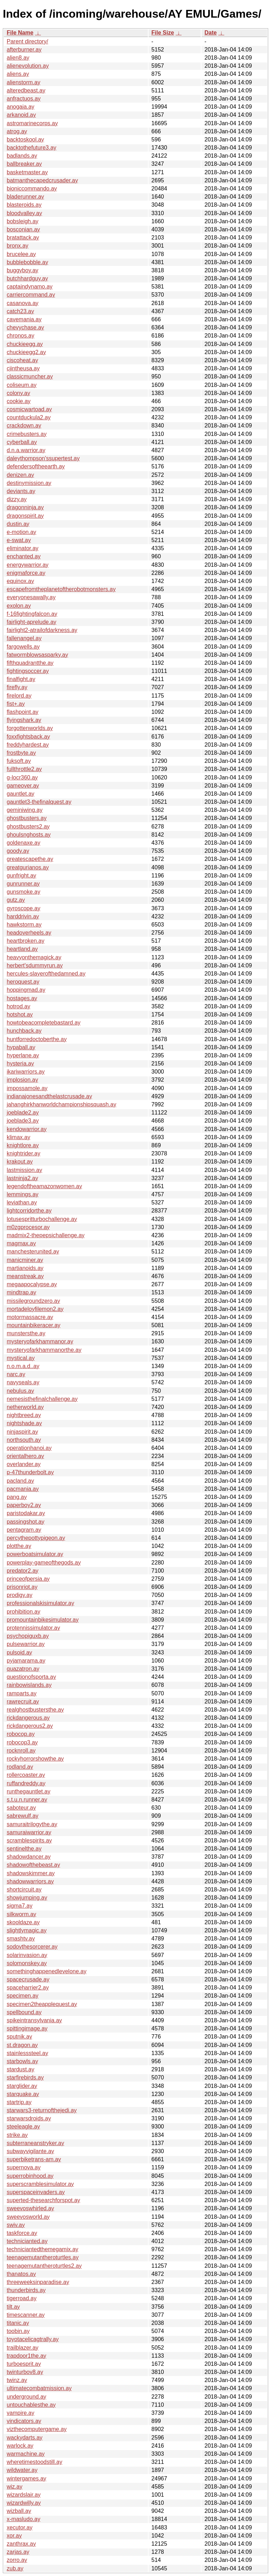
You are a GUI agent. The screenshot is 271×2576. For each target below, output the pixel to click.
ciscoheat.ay (22, 360)
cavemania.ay (24, 319)
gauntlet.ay (20, 794)
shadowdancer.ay (29, 1857)
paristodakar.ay (26, 1513)
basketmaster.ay (27, 172)
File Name (20, 33)
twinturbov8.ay (25, 2372)
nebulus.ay (20, 1391)
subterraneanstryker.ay (35, 2143)
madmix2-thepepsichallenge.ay (46, 1235)
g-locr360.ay (22, 777)
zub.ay (15, 2568)
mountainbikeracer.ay (33, 1325)
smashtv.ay (21, 1939)
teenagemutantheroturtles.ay (43, 2257)
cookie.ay (19, 401)
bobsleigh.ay (22, 221)
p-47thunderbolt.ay (30, 1472)
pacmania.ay (23, 1489)
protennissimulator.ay (33, 1628)
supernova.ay (24, 2167)
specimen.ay (22, 1996)
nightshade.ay (24, 1423)
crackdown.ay (24, 426)
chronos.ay (20, 336)
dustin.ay (18, 524)
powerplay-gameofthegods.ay (44, 1563)
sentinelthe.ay (24, 1849)
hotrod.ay (18, 1006)
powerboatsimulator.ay (35, 1554)
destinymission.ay (29, 483)
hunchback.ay (24, 1031)
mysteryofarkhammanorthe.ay (44, 1350)
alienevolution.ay (28, 66)
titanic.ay (18, 2323)
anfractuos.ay (24, 99)
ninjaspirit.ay (22, 1432)
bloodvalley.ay (24, 213)
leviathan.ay (22, 1202)
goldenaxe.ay (23, 843)
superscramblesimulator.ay (40, 2184)
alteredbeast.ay (26, 90)
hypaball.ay (21, 1047)
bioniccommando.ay (32, 189)
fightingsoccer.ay (28, 671)
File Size (162, 33)
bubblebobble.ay (27, 262)
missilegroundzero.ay (33, 1301)
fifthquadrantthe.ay (30, 663)
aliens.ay (18, 74)
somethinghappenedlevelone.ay (46, 1971)
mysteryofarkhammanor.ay (40, 1341)
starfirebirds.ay (25, 2077)
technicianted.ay (27, 2241)
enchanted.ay (24, 556)
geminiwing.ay (24, 810)
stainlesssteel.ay (27, 2053)
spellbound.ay (24, 2012)
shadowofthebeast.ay (33, 1865)
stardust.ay (20, 2069)
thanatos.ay (21, 2274)
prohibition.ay (23, 1612)
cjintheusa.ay (23, 368)
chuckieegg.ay (25, 344)
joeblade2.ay (23, 1113)
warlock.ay (20, 2446)
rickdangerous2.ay (30, 1726)
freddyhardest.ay (28, 745)
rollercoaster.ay (26, 1775)
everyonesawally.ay (31, 597)
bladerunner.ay (25, 197)
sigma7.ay (19, 1906)
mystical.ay (21, 1358)
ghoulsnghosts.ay (29, 835)
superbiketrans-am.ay (34, 2159)
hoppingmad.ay (26, 990)
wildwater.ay (22, 2470)
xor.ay (14, 2536)
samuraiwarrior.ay (29, 1832)
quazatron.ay (23, 1669)
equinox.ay (20, 581)
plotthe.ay (19, 1546)
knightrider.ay (23, 1153)
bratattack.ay (23, 238)
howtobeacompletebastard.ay (43, 1023)
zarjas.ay (18, 2552)
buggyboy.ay (22, 270)
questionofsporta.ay (31, 1677)
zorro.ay (17, 2560)
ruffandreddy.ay (26, 1783)
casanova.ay (22, 303)
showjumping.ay (27, 1898)
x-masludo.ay (23, 2519)
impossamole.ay (27, 1088)
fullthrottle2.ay (24, 769)
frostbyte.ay (21, 753)
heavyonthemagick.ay (34, 957)
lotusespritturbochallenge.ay (42, 1219)
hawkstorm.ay (24, 925)
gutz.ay (16, 900)
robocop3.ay (22, 1742)
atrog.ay (17, 131)
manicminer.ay (25, 1260)
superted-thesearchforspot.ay (43, 2200)
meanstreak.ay (25, 1276)
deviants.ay (21, 491)
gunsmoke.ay (23, 892)
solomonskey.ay (27, 1963)
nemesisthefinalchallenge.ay (42, 1399)
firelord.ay (19, 696)
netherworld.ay (25, 1407)
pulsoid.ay (19, 1652)
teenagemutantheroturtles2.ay (44, 2266)
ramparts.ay (21, 1693)
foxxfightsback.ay (28, 737)
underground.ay (26, 2397)
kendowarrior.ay (27, 1129)
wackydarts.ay (24, 2438)
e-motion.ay (21, 532)
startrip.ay (19, 2102)
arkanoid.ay (21, 115)
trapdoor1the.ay (26, 2356)
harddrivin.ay (23, 916)
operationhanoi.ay (29, 1448)
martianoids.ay (25, 1268)
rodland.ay (20, 1767)
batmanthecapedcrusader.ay (42, 180)
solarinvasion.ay (27, 1955)
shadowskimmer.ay (31, 1873)
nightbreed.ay (24, 1415)
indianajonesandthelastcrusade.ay (49, 1096)
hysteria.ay (20, 1064)
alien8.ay (18, 58)
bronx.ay (17, 246)
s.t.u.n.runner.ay (27, 1800)
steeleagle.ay (23, 2127)
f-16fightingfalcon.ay (32, 614)
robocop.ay (21, 1734)
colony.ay (18, 393)
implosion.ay (22, 1080)
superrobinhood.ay (30, 2176)
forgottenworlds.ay (30, 728)
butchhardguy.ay (27, 278)
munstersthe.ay (26, 1333)
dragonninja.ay (25, 507)
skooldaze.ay (23, 1922)
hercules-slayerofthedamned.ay (46, 974)
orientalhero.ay (25, 1456)
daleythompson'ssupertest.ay (43, 458)
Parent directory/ (27, 41)
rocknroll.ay (21, 1751)
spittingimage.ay (27, 2028)
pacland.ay (20, 1481)
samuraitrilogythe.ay (32, 1824)
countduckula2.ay (29, 417)
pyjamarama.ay (26, 1661)
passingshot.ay (25, 1522)
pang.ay (17, 1497)
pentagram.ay (24, 1530)
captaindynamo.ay (30, 287)
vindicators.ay (24, 2421)
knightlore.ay (23, 1145)
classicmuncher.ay (30, 376)
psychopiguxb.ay (28, 1636)
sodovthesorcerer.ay (32, 1947)
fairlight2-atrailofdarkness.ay (42, 630)
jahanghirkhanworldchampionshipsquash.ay (61, 1104)
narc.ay (16, 1374)
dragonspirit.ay (25, 516)
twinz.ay (17, 2380)
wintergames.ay (26, 2478)
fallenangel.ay (24, 638)
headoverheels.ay (29, 933)
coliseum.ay (21, 385)
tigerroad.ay (22, 2298)
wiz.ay (14, 2487)
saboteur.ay (21, 1808)
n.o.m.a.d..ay (23, 1366)
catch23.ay (20, 311)
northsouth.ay (24, 1440)
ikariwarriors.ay (26, 1072)
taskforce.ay (22, 2233)
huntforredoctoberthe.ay (37, 1039)
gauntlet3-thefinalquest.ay (39, 802)
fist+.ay (16, 704)
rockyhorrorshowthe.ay (35, 1759)
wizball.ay (19, 2511)
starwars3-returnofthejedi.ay (42, 2110)
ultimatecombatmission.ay (39, 2388)
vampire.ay (20, 2413)
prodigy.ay (19, 1595)
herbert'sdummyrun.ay (35, 965)
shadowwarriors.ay (30, 1881)
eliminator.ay (22, 548)
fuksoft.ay (19, 761)
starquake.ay (23, 2094)
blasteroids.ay (24, 205)
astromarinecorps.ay (32, 123)
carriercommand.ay (31, 295)
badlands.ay (22, 156)
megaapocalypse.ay (32, 1284)
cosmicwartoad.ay (29, 409)
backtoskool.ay (25, 139)
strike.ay (17, 2135)
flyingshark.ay (24, 720)
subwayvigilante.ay (30, 2151)
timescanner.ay (26, 2315)
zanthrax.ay (21, 2544)
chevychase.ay (25, 327)
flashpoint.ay (22, 712)
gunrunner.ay (23, 884)
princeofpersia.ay (28, 1579)
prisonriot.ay (22, 1587)
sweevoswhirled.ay (30, 2208)
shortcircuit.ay (24, 1889)
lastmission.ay (24, 1170)
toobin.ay (18, 2331)
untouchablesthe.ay (31, 2405)
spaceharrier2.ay (28, 1988)
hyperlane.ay (23, 1055)
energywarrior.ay (27, 565)
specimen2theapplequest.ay (42, 2004)
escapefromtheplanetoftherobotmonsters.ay (61, 589)
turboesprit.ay (24, 2364)
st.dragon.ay (22, 2045)
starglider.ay (22, 2086)
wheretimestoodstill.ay (34, 2462)
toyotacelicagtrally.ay (33, 2339)
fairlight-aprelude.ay (31, 622)
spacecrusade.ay (28, 1979)
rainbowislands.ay (29, 1685)
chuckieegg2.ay (26, 352)
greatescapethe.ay (30, 859)
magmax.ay (21, 1243)
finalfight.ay (21, 679)
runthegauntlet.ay (28, 1791)
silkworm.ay (21, 1914)
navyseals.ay (23, 1382)
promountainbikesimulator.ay (43, 1620)
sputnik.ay (19, 2037)
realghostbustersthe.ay (35, 1710)
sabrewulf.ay (22, 1816)
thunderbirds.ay (26, 2290)
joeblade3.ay (23, 1121)
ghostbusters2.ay (28, 827)
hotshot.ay (20, 1014)
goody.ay (18, 851)
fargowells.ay (23, 647)
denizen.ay (20, 475)
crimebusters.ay (27, 434)
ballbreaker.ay (24, 164)
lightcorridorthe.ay (29, 1211)
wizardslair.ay (24, 2495)
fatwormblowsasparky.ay (37, 655)
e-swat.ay (19, 540)
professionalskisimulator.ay (40, 1603)
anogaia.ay (20, 107)
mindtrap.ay (21, 1292)
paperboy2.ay (24, 1505)
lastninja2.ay (22, 1178)
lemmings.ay (22, 1194)
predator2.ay (22, 1571)
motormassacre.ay (30, 1317)
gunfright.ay (21, 876)
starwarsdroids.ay (29, 2118)
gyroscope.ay (23, 908)
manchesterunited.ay (33, 1251)
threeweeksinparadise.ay (38, 2282)
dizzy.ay (17, 499)
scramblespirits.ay (29, 1840)
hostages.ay (22, 998)
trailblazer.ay (22, 2348)
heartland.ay (22, 949)
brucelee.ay (21, 254)
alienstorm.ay (23, 82)
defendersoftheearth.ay (36, 466)
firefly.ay (17, 687)
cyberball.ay (22, 442)
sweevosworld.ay (28, 2217)
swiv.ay (16, 2225)
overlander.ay (24, 1464)
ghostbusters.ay (27, 818)
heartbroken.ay (25, 941)
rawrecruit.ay (23, 1702)
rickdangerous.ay (28, 1718)
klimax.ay (18, 1137)
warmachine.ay (26, 2454)
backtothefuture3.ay (31, 148)
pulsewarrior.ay (26, 1644)
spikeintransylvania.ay (34, 2020)
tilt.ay (13, 2307)
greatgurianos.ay (28, 867)
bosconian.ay (23, 229)
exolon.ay (19, 606)
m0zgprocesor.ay (28, 1227)
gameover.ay (23, 786)
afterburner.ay (24, 50)
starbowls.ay (22, 2061)
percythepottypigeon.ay (36, 1538)
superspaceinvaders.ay (36, 2192)
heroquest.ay (23, 982)
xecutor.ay (19, 2528)
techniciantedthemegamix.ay (42, 2249)
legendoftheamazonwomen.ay (44, 1186)
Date (210, 33)
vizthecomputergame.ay (37, 2429)
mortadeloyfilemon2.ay (35, 1309)
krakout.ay (20, 1162)
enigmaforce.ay (26, 573)
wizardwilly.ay (24, 2503)
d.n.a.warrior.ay (26, 450)
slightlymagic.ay (27, 1930)
